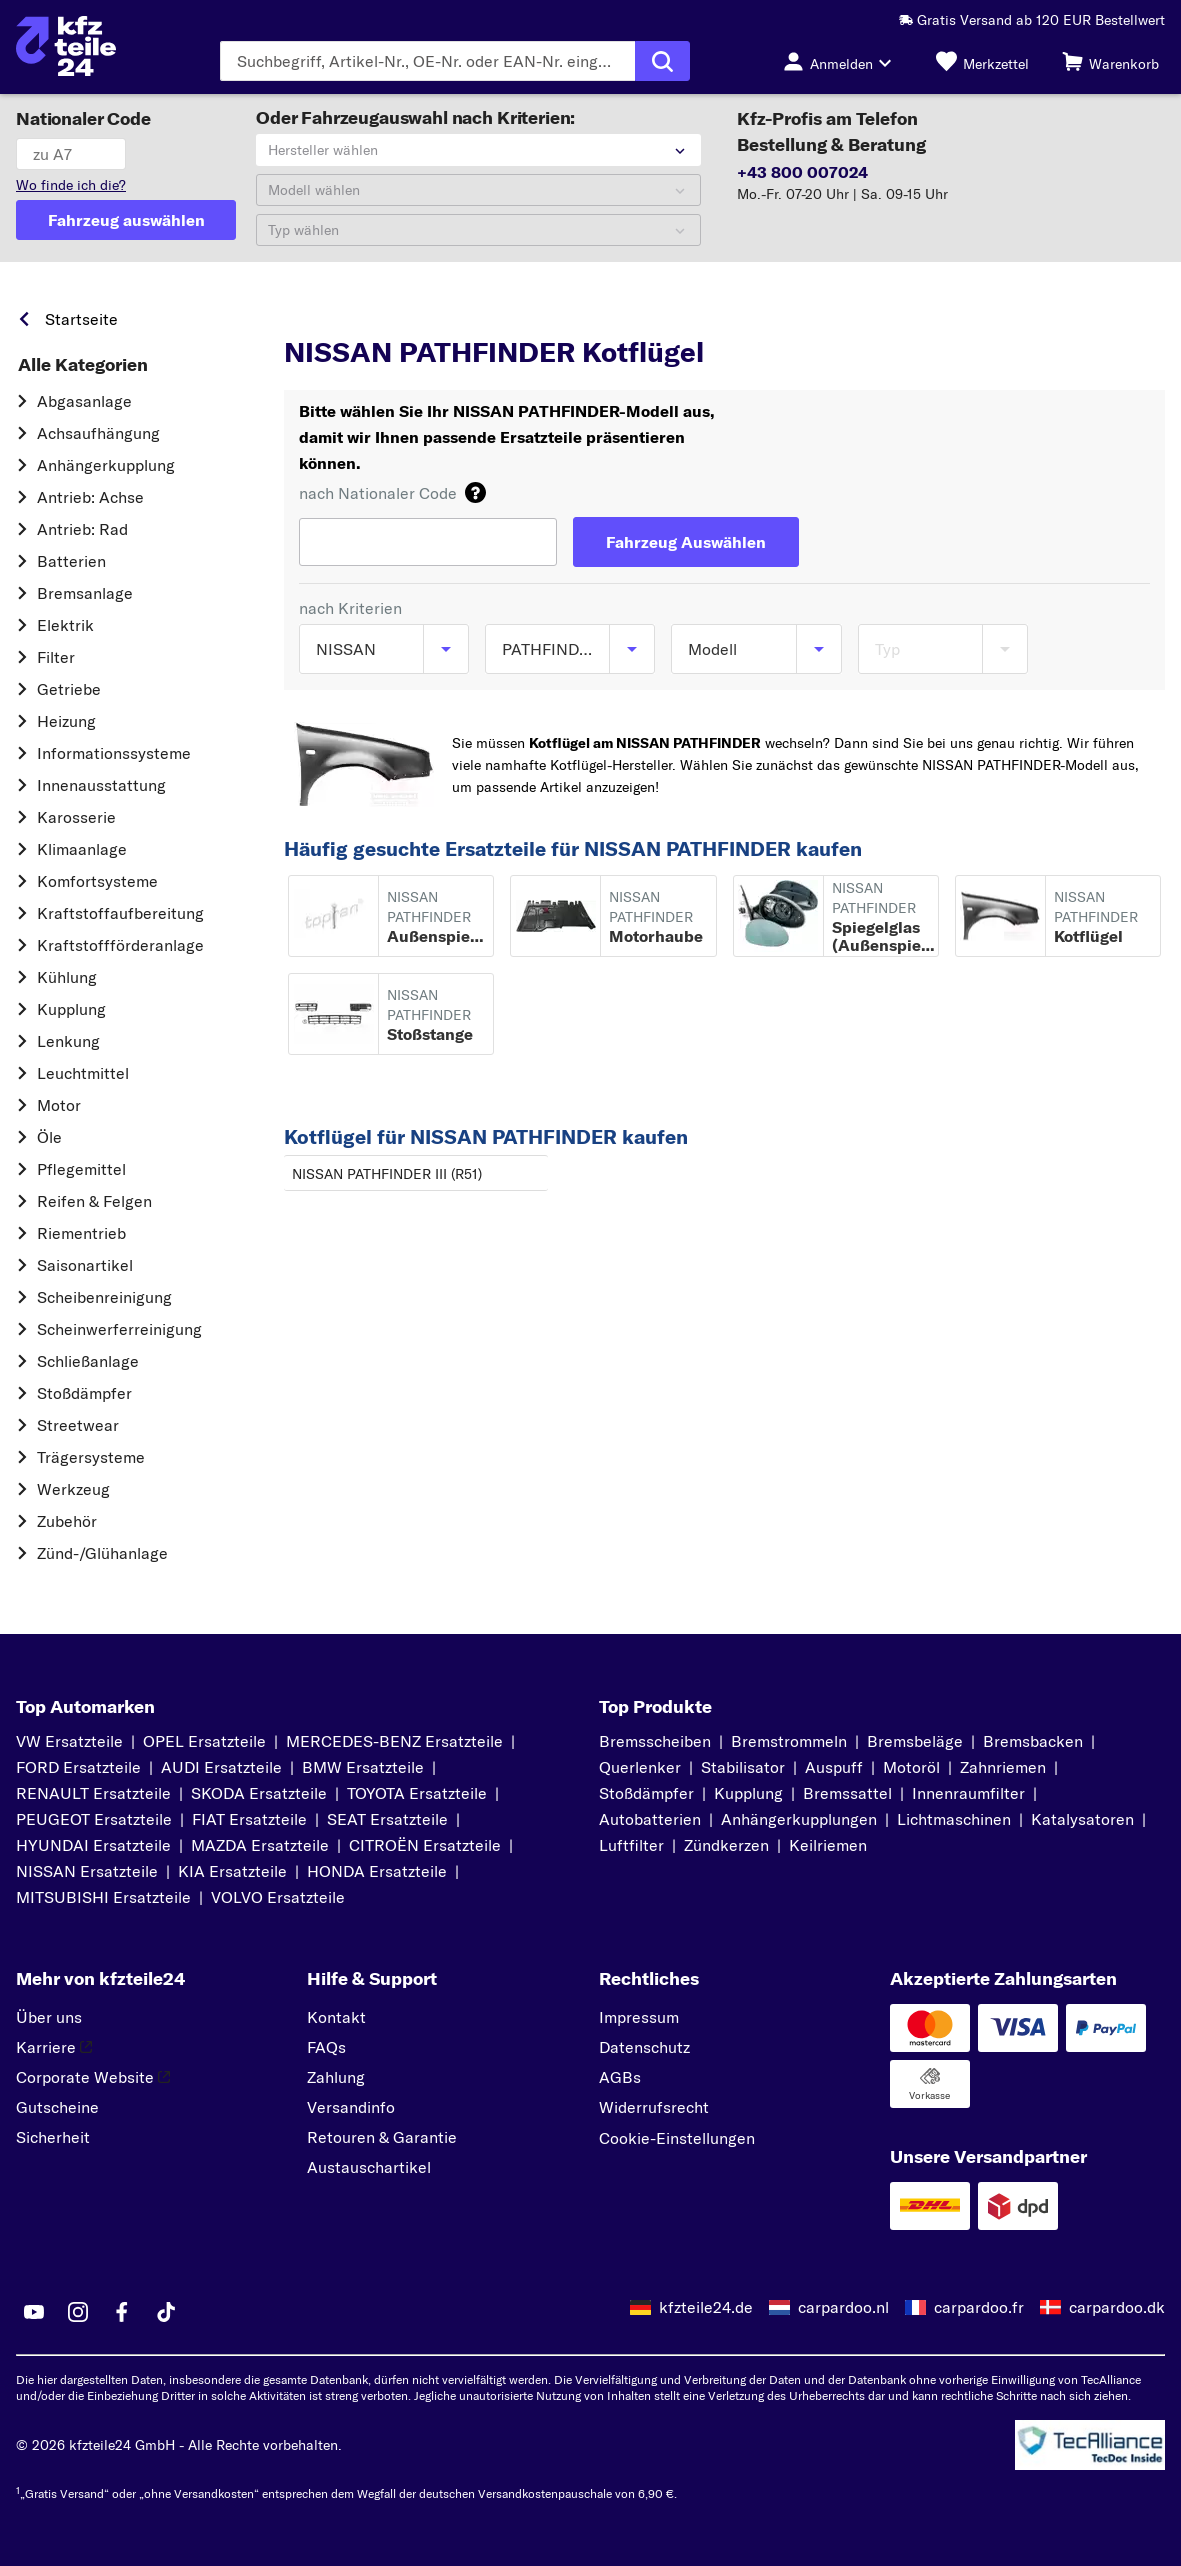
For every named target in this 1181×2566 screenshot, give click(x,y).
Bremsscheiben (655, 1741)
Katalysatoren (1082, 1819)
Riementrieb (81, 1233)
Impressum (639, 2017)
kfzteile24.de (706, 2307)
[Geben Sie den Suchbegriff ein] (427, 61)
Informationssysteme (114, 753)
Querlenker (640, 1767)
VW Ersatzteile (69, 1741)
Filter (56, 657)
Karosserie (76, 817)
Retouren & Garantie (382, 2137)
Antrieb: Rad (82, 529)
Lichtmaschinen (954, 1819)
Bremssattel (847, 1793)
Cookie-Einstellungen (677, 2138)
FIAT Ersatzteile (249, 1819)
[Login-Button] (843, 61)
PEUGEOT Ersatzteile (94, 1819)
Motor (59, 1105)
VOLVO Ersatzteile (278, 1897)
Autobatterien (650, 1819)
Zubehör (67, 1521)
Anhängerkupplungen (799, 1819)
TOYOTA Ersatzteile (417, 1793)
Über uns (49, 2017)
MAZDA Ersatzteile (260, 1845)
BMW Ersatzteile (363, 1767)
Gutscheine (57, 2107)
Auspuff (834, 1767)
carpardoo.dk (1117, 2307)
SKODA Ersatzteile (259, 1793)
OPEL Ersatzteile (204, 1741)
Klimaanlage (82, 849)
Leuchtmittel (83, 1073)
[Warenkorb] (1110, 61)
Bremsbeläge (915, 1741)
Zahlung (336, 2077)
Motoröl (911, 1767)
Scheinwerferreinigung (119, 1329)
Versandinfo (351, 2107)
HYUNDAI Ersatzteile (93, 1845)
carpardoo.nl (843, 2307)
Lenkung (68, 1041)
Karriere (54, 2047)
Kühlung (67, 977)
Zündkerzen (726, 1845)
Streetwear (78, 1425)
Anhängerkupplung (106, 465)
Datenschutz (644, 2047)
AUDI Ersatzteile (221, 1767)
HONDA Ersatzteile (377, 1871)
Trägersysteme (91, 1457)
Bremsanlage (85, 593)
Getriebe (69, 689)
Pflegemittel (81, 1169)
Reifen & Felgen (94, 1201)
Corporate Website (93, 2077)
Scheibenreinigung (104, 1297)
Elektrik (65, 625)
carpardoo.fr (979, 2307)
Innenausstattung (101, 785)
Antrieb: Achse (90, 497)
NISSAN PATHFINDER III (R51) (387, 1174)
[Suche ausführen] (662, 61)
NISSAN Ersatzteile (87, 1871)
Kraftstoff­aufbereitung (120, 913)
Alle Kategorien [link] (83, 365)
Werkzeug (73, 1489)
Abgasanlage (84, 401)
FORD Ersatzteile (78, 1767)
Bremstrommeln (789, 1741)
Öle (49, 1137)
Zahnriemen (1003, 1767)
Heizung (66, 721)
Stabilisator (743, 1767)
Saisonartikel (85, 1265)
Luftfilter (631, 1845)
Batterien (71, 561)
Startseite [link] (81, 319)
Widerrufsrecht (654, 2107)
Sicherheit (53, 2137)
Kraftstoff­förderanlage (120, 945)
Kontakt (336, 2017)
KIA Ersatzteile (232, 1871)
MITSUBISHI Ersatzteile (103, 1897)
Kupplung (71, 1009)
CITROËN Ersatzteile (425, 1845)
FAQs (326, 2047)
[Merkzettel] (982, 61)
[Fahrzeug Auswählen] (686, 542)
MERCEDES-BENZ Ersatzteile (394, 1741)
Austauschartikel (369, 2167)
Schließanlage (88, 1361)
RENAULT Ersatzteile (93, 1793)
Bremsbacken (1033, 1741)
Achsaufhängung (98, 433)
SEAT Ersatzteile (387, 1819)
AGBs (620, 2077)
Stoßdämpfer (84, 1393)
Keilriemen (828, 1845)
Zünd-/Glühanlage (102, 1553)
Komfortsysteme (97, 881)
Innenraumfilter (968, 1793)
